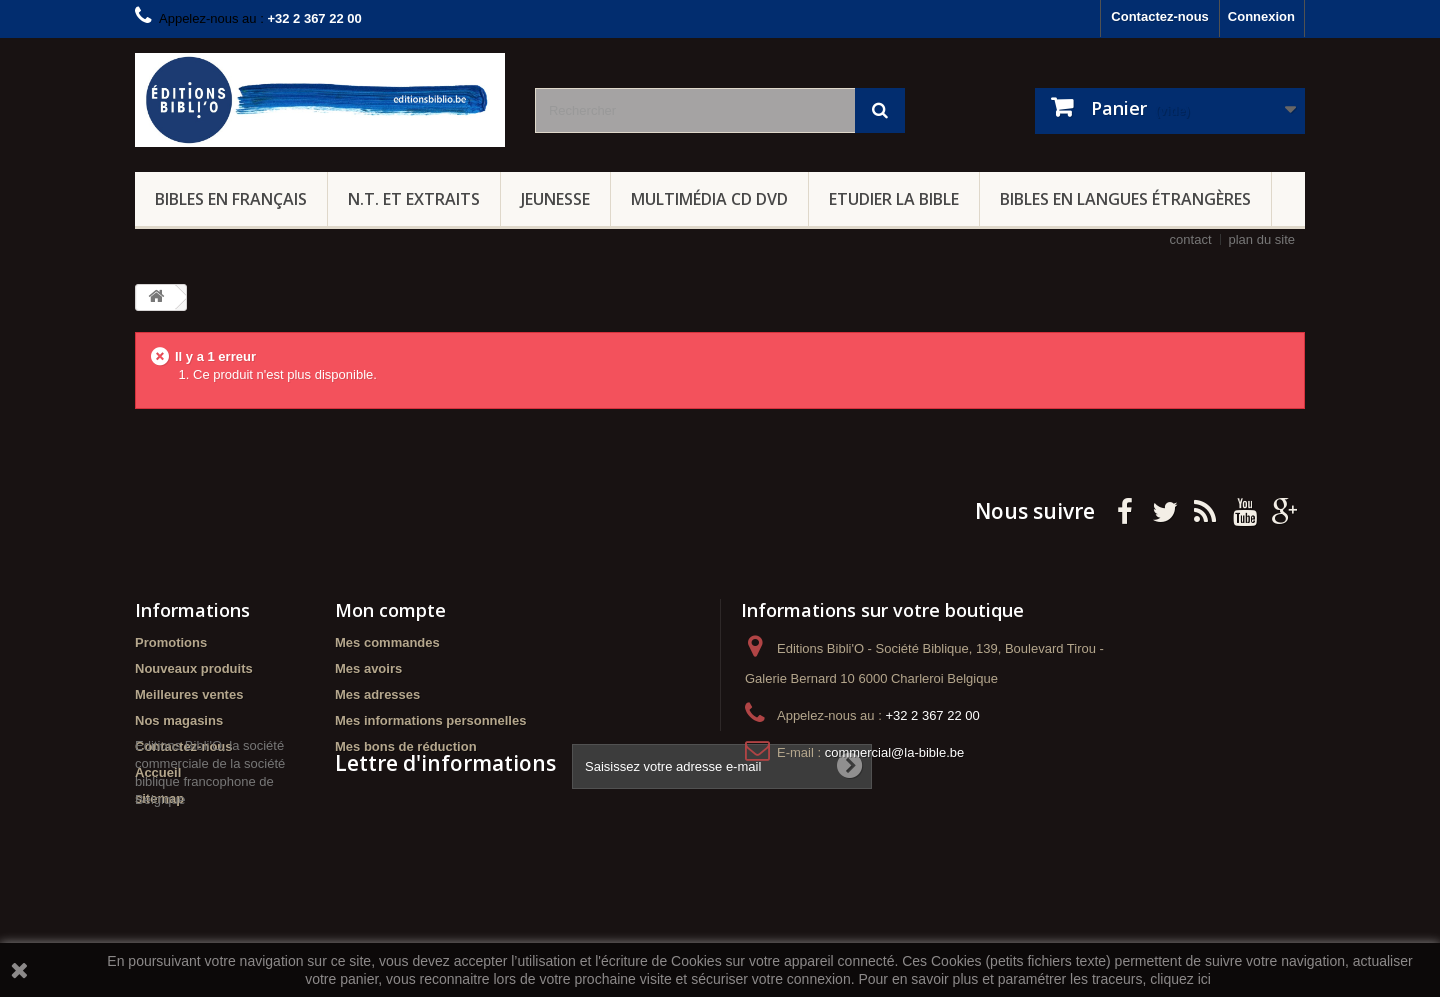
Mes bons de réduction (406, 746)
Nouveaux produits (194, 668)
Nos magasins (179, 720)
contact (1191, 239)
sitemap (159, 798)
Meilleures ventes (189, 694)
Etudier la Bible (894, 199)
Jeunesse (555, 199)
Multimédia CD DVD (709, 199)
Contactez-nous (1160, 16)
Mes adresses (377, 694)
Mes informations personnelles (430, 720)
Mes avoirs (368, 668)
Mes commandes (387, 642)
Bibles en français (231, 199)
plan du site (1262, 239)
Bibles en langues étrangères (1125, 199)
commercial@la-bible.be (895, 752)
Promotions (171, 642)
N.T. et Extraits (414, 199)
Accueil (158, 772)
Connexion (1261, 16)
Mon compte (390, 610)
